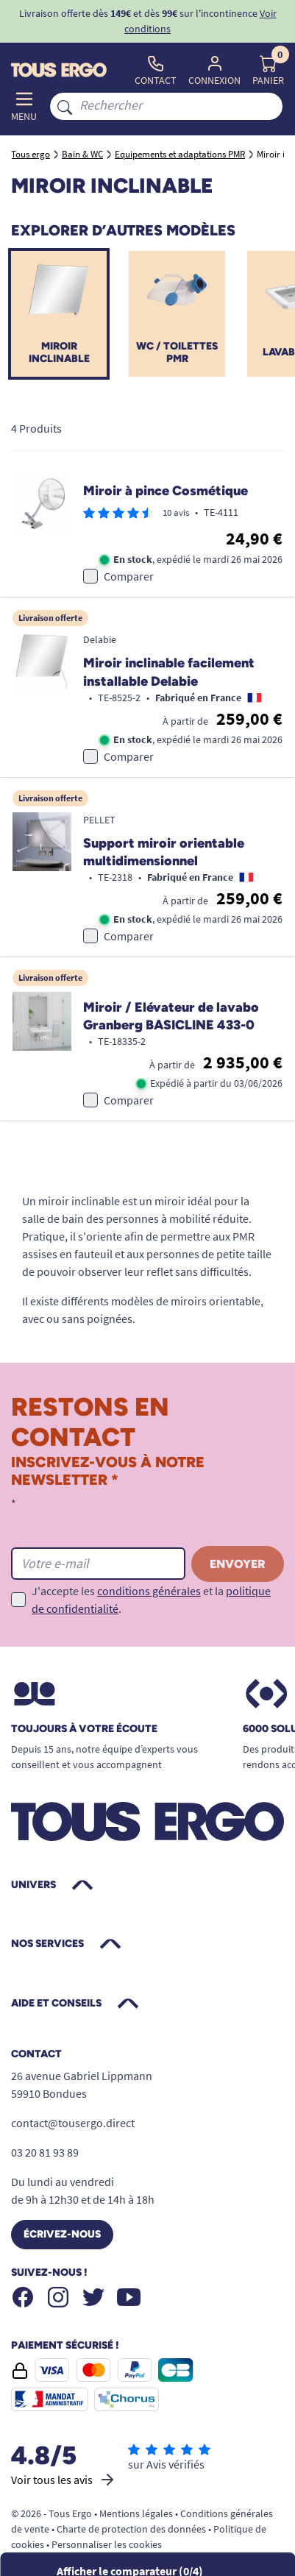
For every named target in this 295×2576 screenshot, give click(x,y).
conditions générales (149, 1590)
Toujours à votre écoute (84, 1729)
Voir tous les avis (63, 2479)
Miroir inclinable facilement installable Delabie (169, 672)
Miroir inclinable (59, 352)
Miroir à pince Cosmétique (165, 491)
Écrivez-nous (62, 2234)
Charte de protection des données (131, 2529)
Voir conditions (200, 21)
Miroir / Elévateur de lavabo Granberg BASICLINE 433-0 (171, 1016)
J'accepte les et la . (151, 1599)
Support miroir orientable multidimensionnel (163, 852)
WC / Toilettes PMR (177, 352)
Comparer (129, 576)
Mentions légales (136, 2513)
